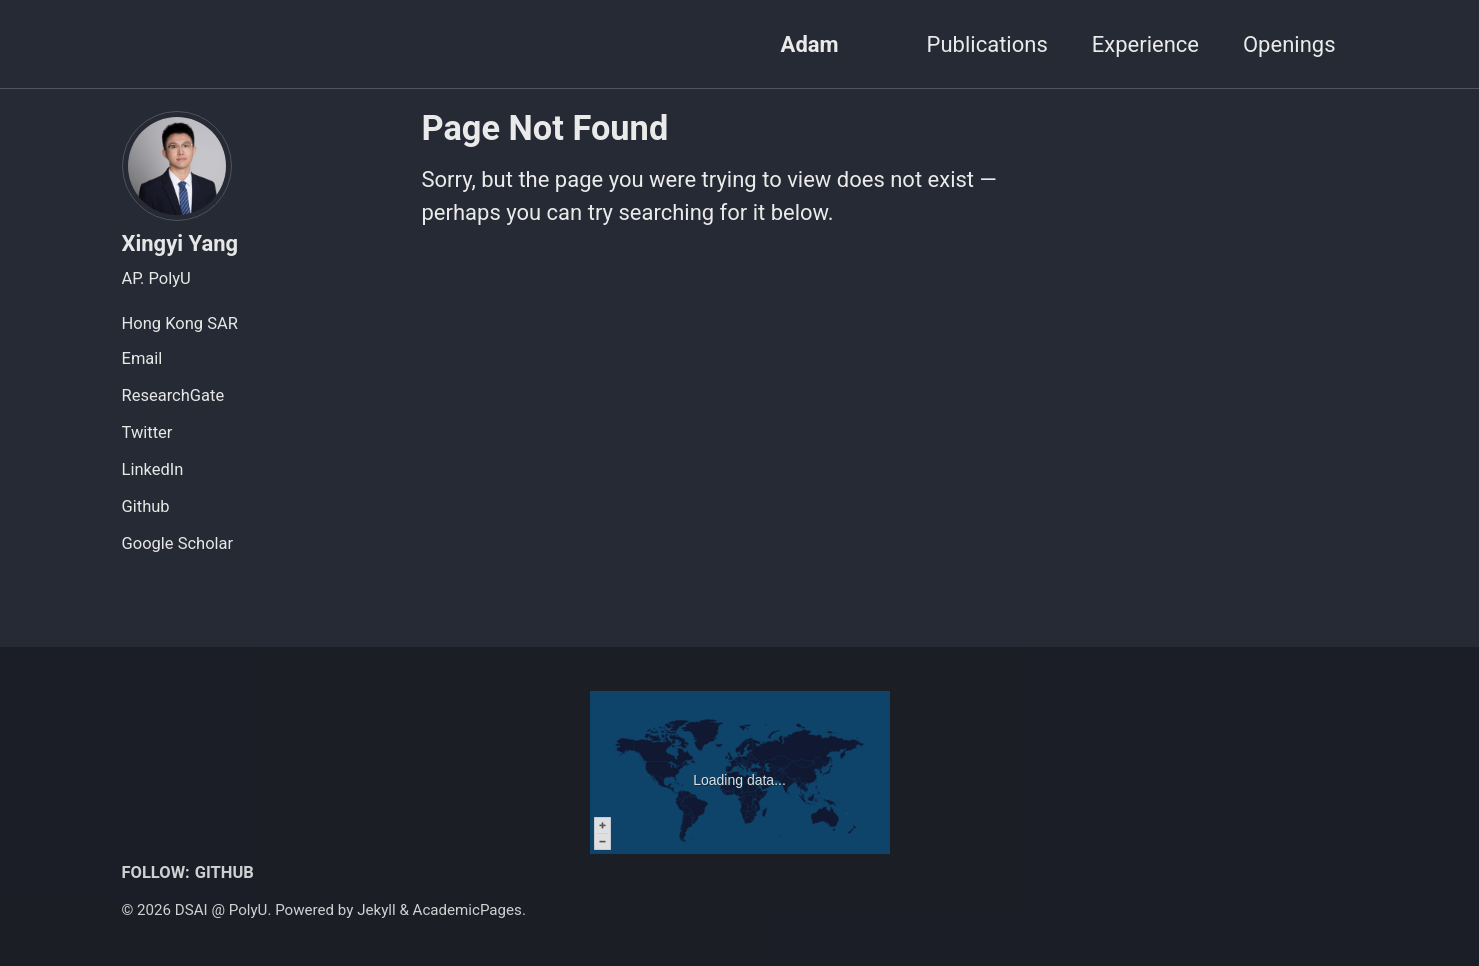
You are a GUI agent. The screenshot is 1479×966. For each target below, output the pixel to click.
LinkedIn (153, 469)
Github (146, 506)
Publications (987, 44)
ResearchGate (173, 395)
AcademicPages (467, 910)
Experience (1145, 44)
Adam (810, 44)
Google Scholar (178, 543)
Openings (1289, 44)
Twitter (147, 432)
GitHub (224, 872)
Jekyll (376, 910)
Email (142, 358)
